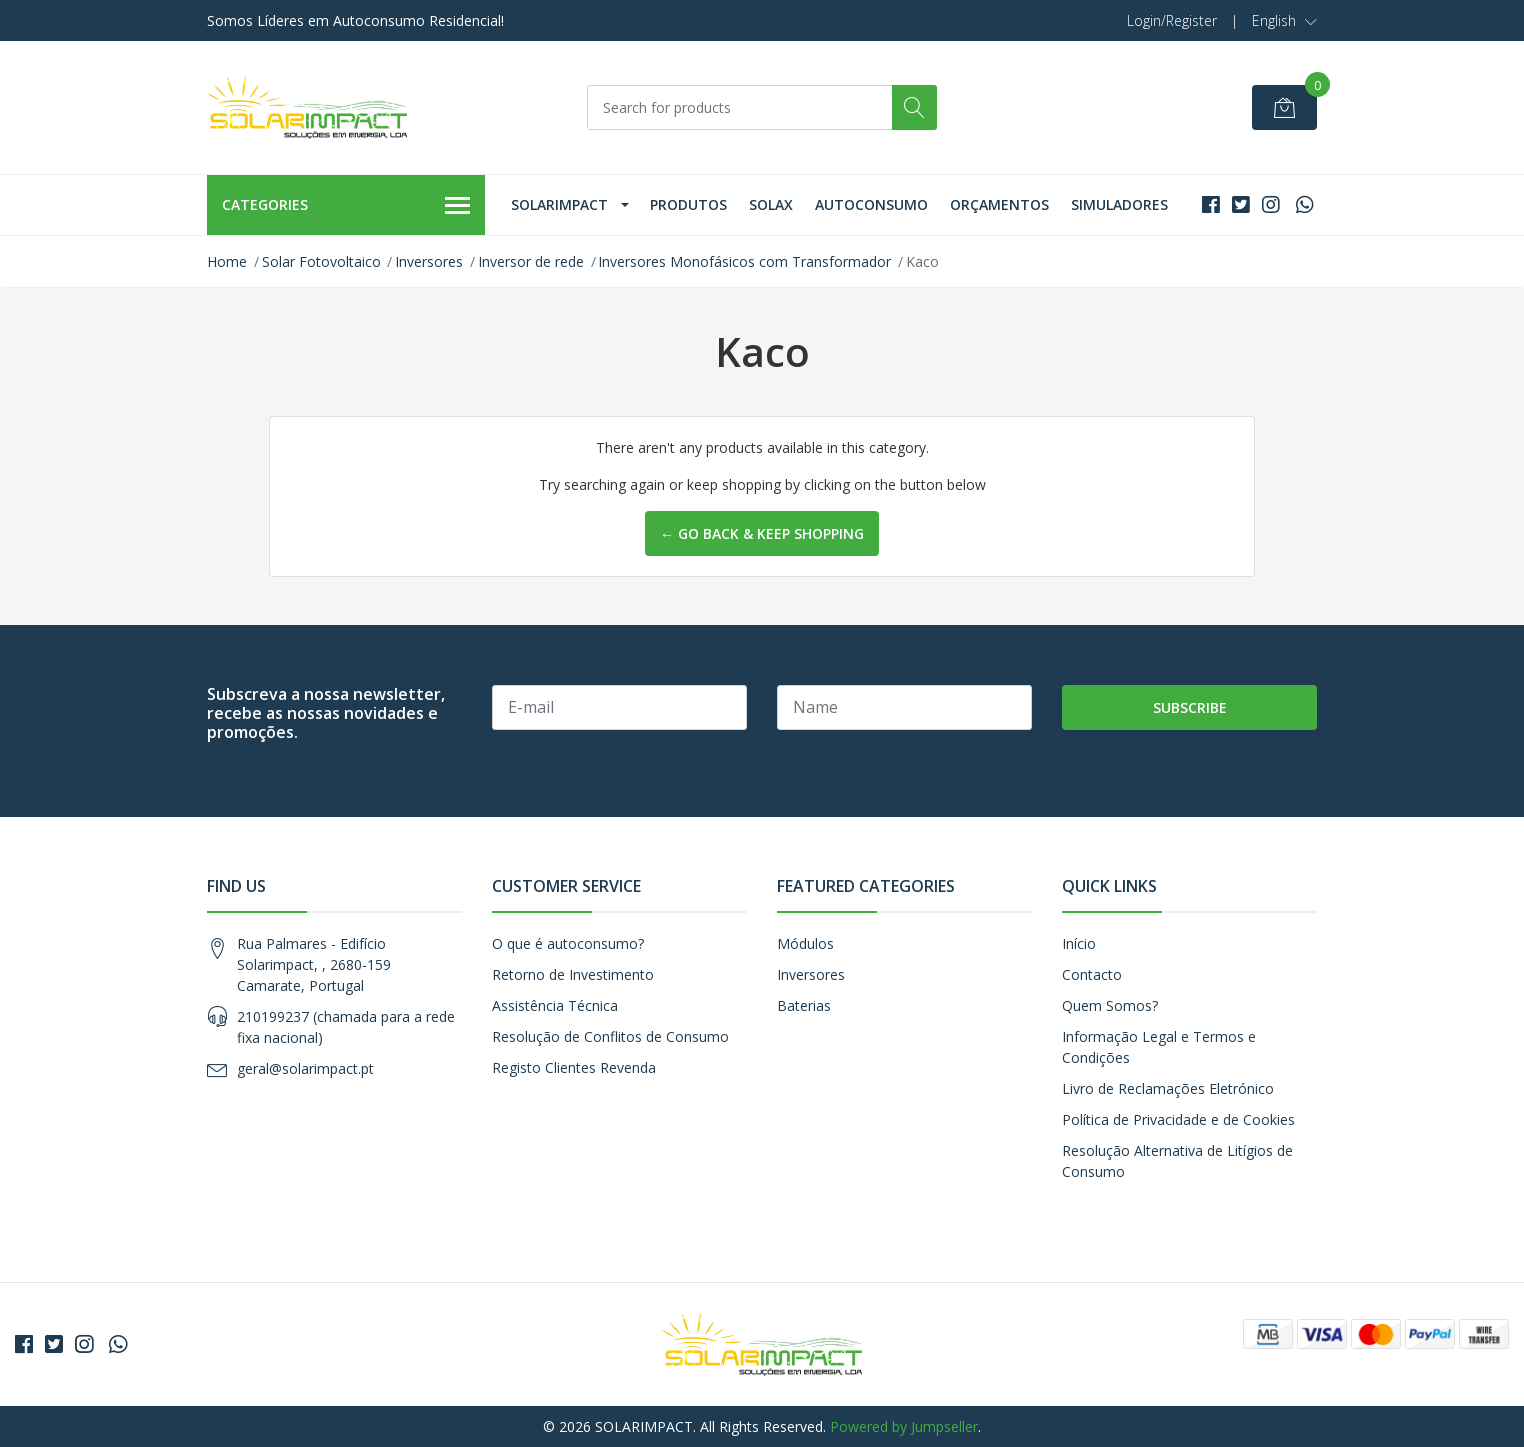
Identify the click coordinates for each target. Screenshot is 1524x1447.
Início (1079, 943)
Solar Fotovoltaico (321, 261)
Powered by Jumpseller (904, 1426)
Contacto (1092, 974)
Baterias (804, 1005)
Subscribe (1190, 707)
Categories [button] (346, 206)
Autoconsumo (871, 204)
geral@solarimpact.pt (305, 1068)
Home (227, 261)
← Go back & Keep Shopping (762, 533)
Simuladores (1119, 204)
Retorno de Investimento (573, 974)
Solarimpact (559, 204)
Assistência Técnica (555, 1005)
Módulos (805, 943)
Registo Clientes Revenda (574, 1067)
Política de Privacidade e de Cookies (1178, 1119)
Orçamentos (999, 204)
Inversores (429, 261)
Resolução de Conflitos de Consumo (610, 1036)
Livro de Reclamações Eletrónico (1168, 1088)
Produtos (688, 204)
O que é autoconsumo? (568, 943)
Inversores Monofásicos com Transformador (744, 261)
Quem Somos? (1110, 1005)
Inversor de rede (531, 261)
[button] (1284, 21)
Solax (771, 204)
